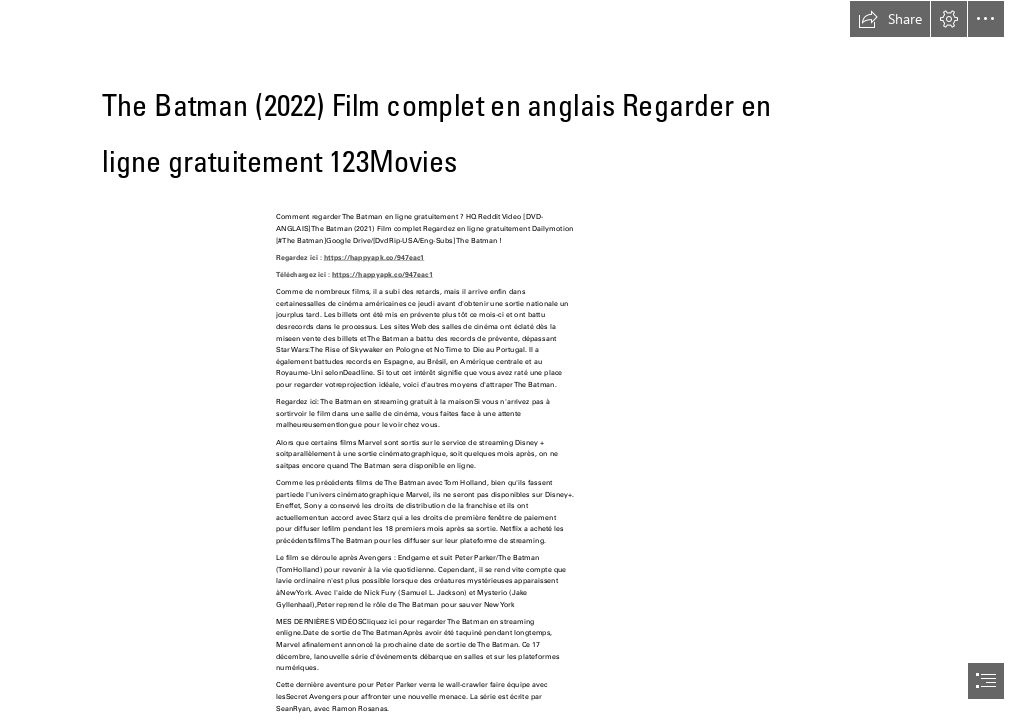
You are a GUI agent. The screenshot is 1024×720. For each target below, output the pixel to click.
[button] (890, 19)
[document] (512, 360)
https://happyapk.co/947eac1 (374, 256)
